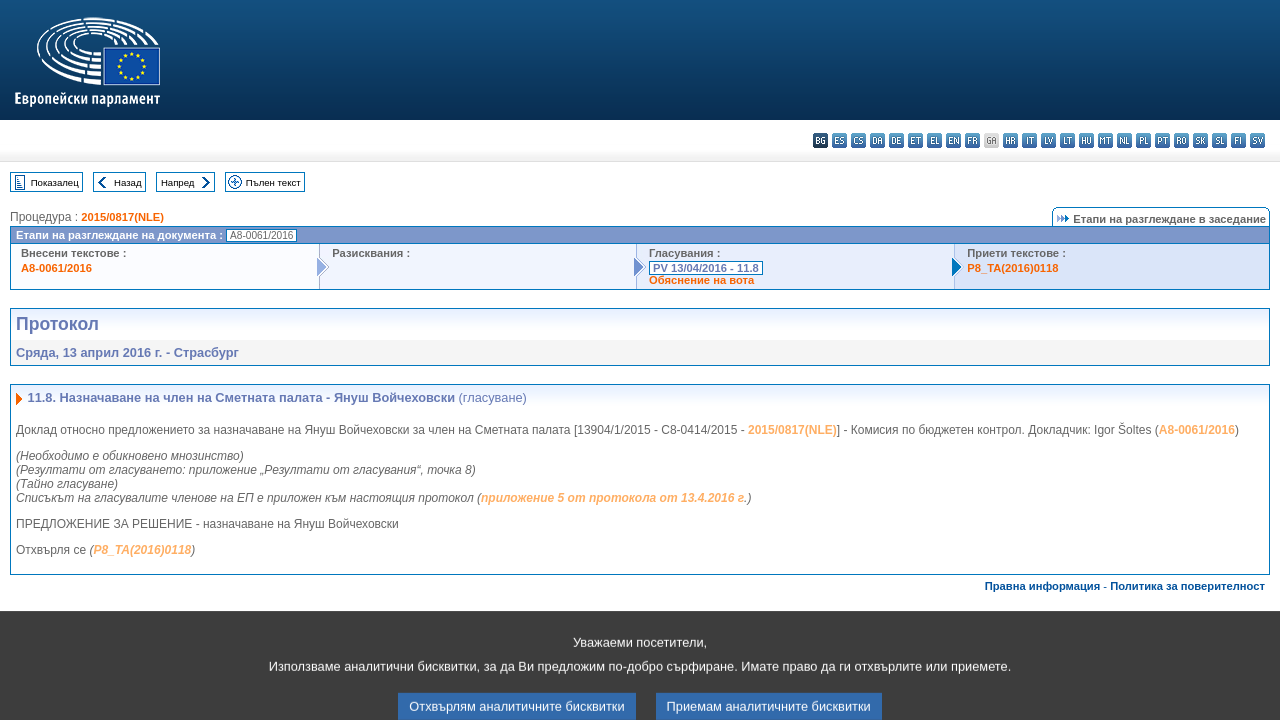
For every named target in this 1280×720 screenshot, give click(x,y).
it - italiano (1029, 140)
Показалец (55, 182)
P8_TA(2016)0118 (1012, 268)
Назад (128, 182)
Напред (178, 182)
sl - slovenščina (1219, 140)
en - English (953, 140)
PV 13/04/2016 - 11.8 (706, 268)
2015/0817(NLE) (122, 217)
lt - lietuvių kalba (1067, 140)
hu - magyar (1086, 140)
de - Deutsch (896, 140)
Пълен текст (273, 182)
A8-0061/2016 (56, 268)
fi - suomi (1238, 140)
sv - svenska (1257, 140)
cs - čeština (858, 140)
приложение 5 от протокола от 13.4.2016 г (612, 498)
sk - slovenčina (1200, 140)
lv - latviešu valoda (1048, 140)
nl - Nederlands (1124, 140)
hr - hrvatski (1010, 140)
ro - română (1181, 140)
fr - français (972, 140)
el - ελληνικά (934, 140)
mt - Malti (1105, 140)
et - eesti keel (915, 140)
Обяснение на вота (701, 280)
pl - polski (1143, 140)
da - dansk (877, 140)
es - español (839, 140)
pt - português (1162, 140)
